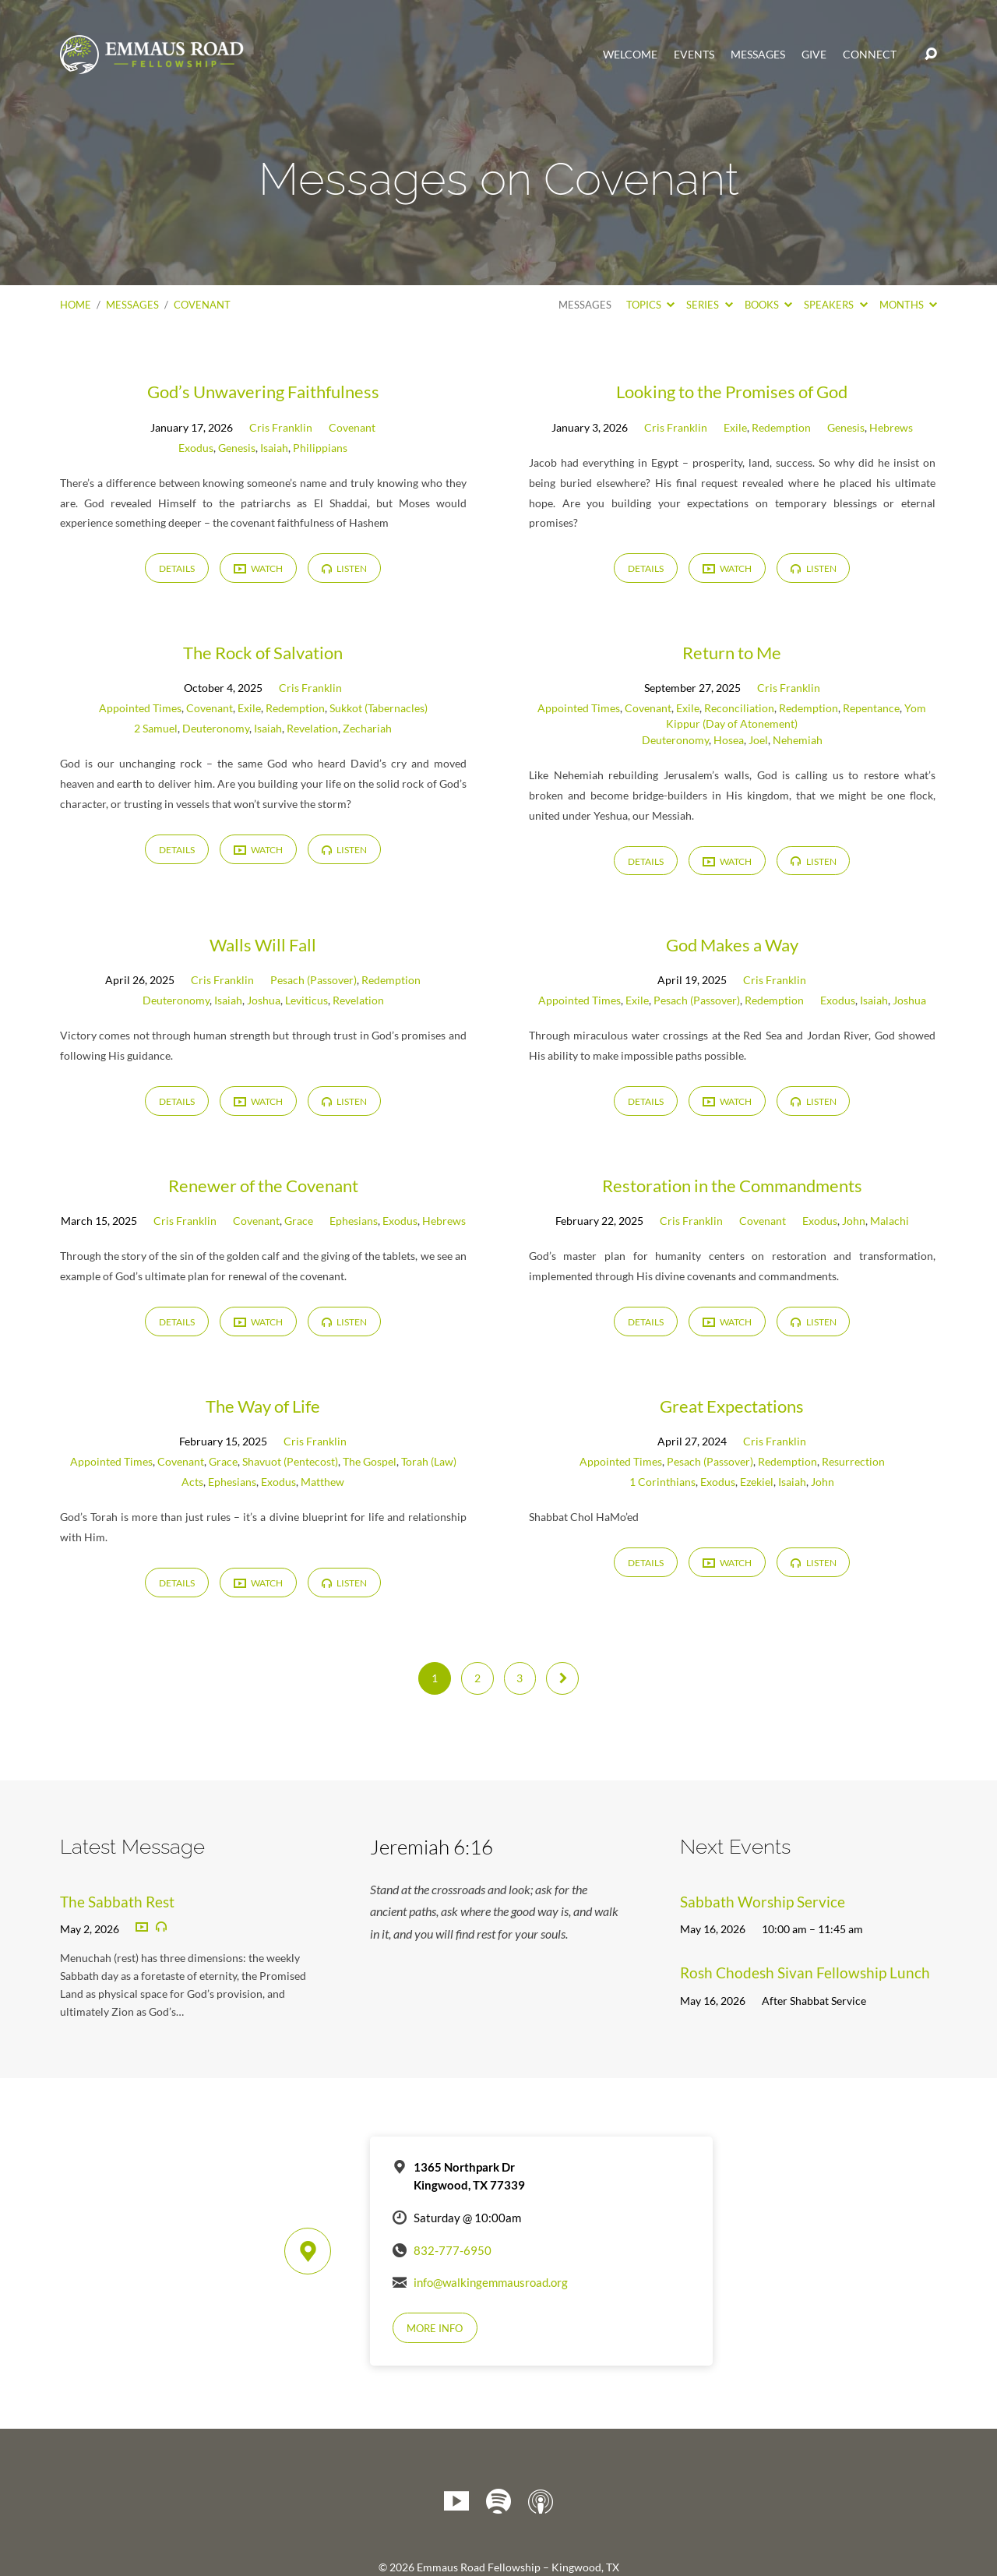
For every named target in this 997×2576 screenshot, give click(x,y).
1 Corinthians (662, 1481)
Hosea (728, 739)
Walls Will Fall (263, 944)
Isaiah (274, 447)
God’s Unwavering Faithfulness (263, 391)
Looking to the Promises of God (731, 391)
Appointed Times (140, 708)
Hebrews (891, 427)
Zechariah (367, 728)
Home (75, 304)
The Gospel (369, 1461)
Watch (258, 569)
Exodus (195, 447)
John (853, 1220)
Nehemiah (798, 739)
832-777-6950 (452, 2250)
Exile (735, 427)
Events (694, 54)
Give (813, 54)
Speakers (835, 304)
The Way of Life (263, 1406)
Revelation (312, 728)
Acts (192, 1481)
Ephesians (353, 1220)
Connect (870, 54)
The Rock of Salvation (263, 652)
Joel (758, 739)
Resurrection (853, 1461)
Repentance (871, 708)
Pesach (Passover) (313, 979)
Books (768, 304)
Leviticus (306, 1000)
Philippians (320, 447)
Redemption (781, 427)
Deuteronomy (215, 728)
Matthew (322, 1481)
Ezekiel (756, 1481)
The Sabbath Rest (117, 1902)
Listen (344, 568)
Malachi (889, 1220)
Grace (298, 1220)
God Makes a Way (732, 944)
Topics (650, 304)
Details (177, 568)
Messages (758, 54)
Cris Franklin (280, 427)
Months (908, 304)
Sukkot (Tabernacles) (378, 708)
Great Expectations (732, 1406)
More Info (435, 2328)
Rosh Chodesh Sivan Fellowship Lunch (805, 1972)
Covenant (202, 304)
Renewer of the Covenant (263, 1185)
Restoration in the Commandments (732, 1185)
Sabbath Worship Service (762, 1902)
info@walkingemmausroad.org (491, 2282)
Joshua (263, 1000)
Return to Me (731, 652)
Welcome (630, 54)
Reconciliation (739, 708)
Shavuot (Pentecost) (290, 1461)
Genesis (236, 447)
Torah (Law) (428, 1461)
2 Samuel (156, 728)
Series (709, 304)
